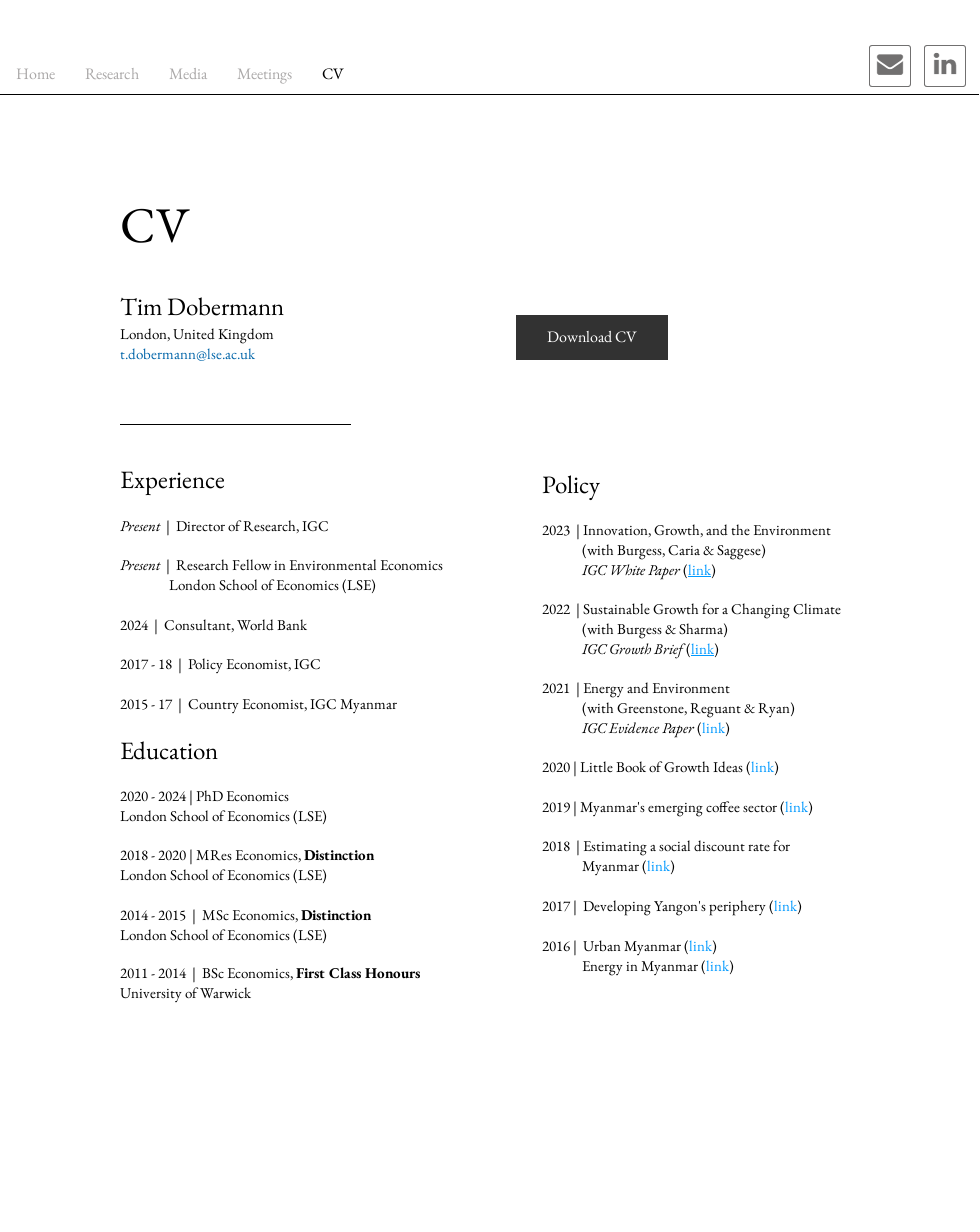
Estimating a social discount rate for (686, 845)
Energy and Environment (656, 687)
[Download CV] (592, 337)
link (762, 766)
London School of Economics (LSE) (223, 934)
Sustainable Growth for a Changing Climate (712, 608)
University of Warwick (185, 992)
